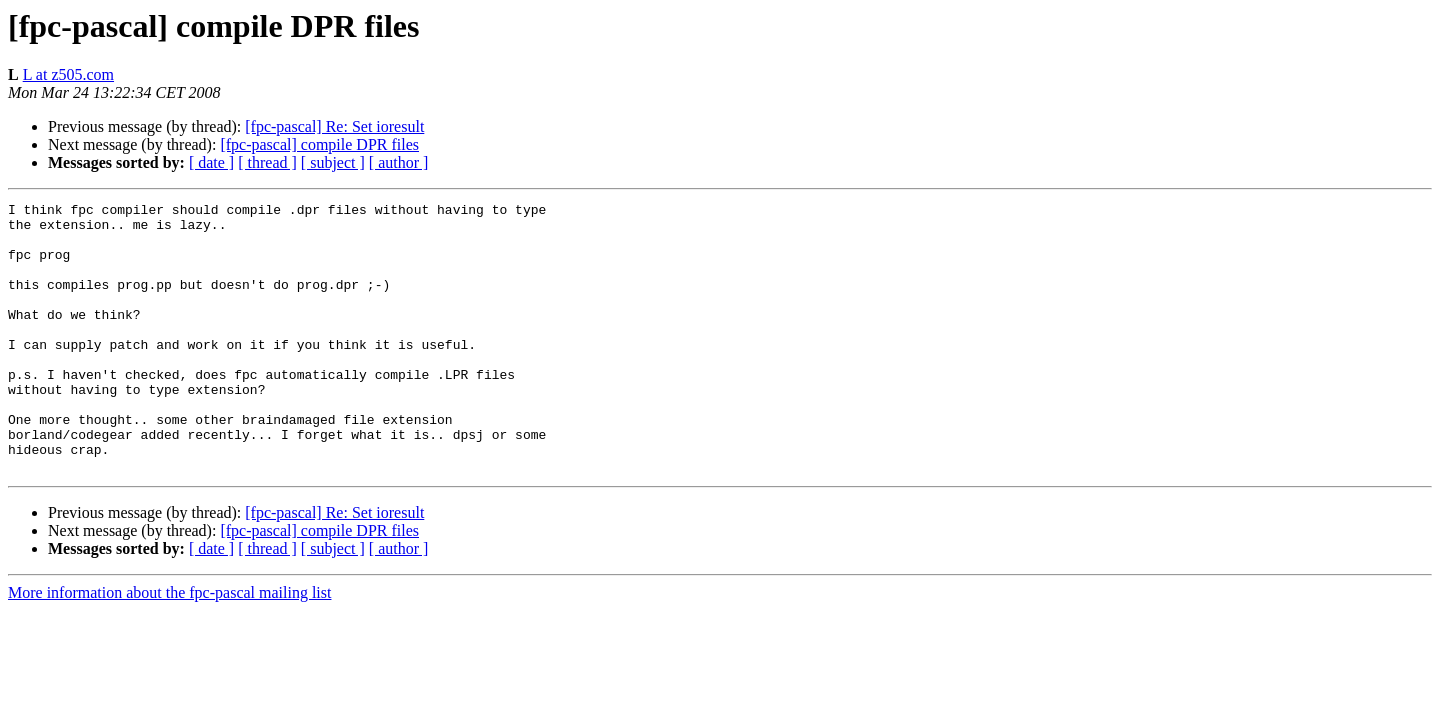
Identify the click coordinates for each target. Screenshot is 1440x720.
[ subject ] (333, 162)
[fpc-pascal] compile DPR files (319, 144)
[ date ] (211, 162)
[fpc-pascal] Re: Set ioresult (334, 126)
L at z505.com (68, 74)
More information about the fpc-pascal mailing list (169, 646)
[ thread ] (267, 162)
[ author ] (399, 162)
